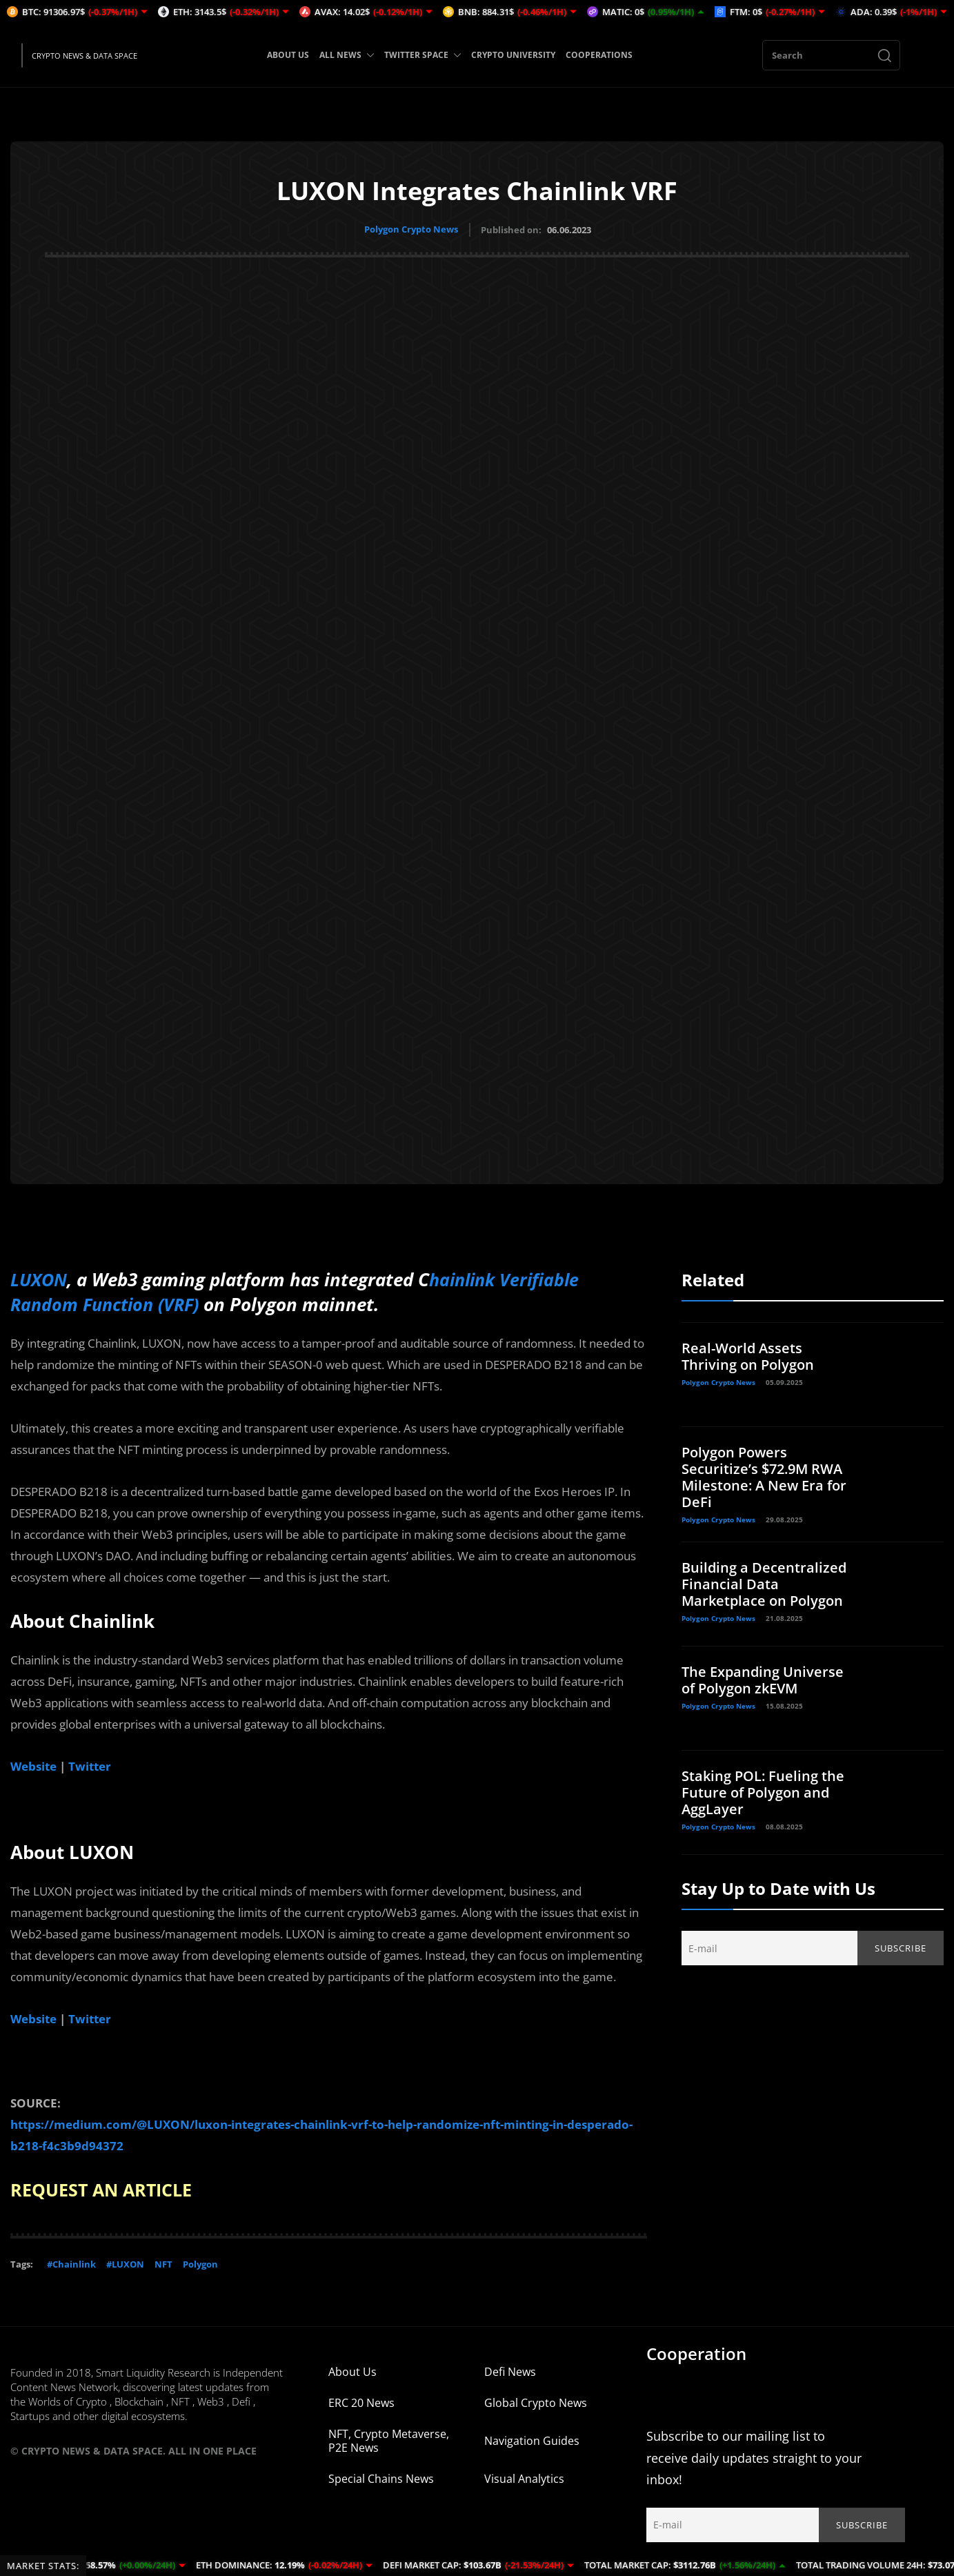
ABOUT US (288, 55)
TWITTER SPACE (422, 55)
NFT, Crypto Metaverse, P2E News (388, 2440)
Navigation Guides (531, 2440)
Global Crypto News (535, 2402)
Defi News (510, 2371)
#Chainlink (71, 2263)
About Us (352, 2371)
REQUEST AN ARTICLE (105, 2188)
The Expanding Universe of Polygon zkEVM (763, 1679)
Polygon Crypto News (411, 229)
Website (33, 1765)
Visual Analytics (524, 2478)
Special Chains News (381, 2478)
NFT (163, 2263)
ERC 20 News (361, 2402)
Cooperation (696, 2352)
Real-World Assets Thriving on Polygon (748, 1355)
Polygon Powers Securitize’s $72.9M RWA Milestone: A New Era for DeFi (764, 1476)
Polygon (200, 2263)
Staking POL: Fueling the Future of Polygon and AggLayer (763, 1792)
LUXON (40, 1278)
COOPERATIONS (599, 55)
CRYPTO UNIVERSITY (513, 55)
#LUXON (125, 2263)
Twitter (91, 1765)
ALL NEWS (346, 55)
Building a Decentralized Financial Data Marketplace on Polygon (764, 1583)
